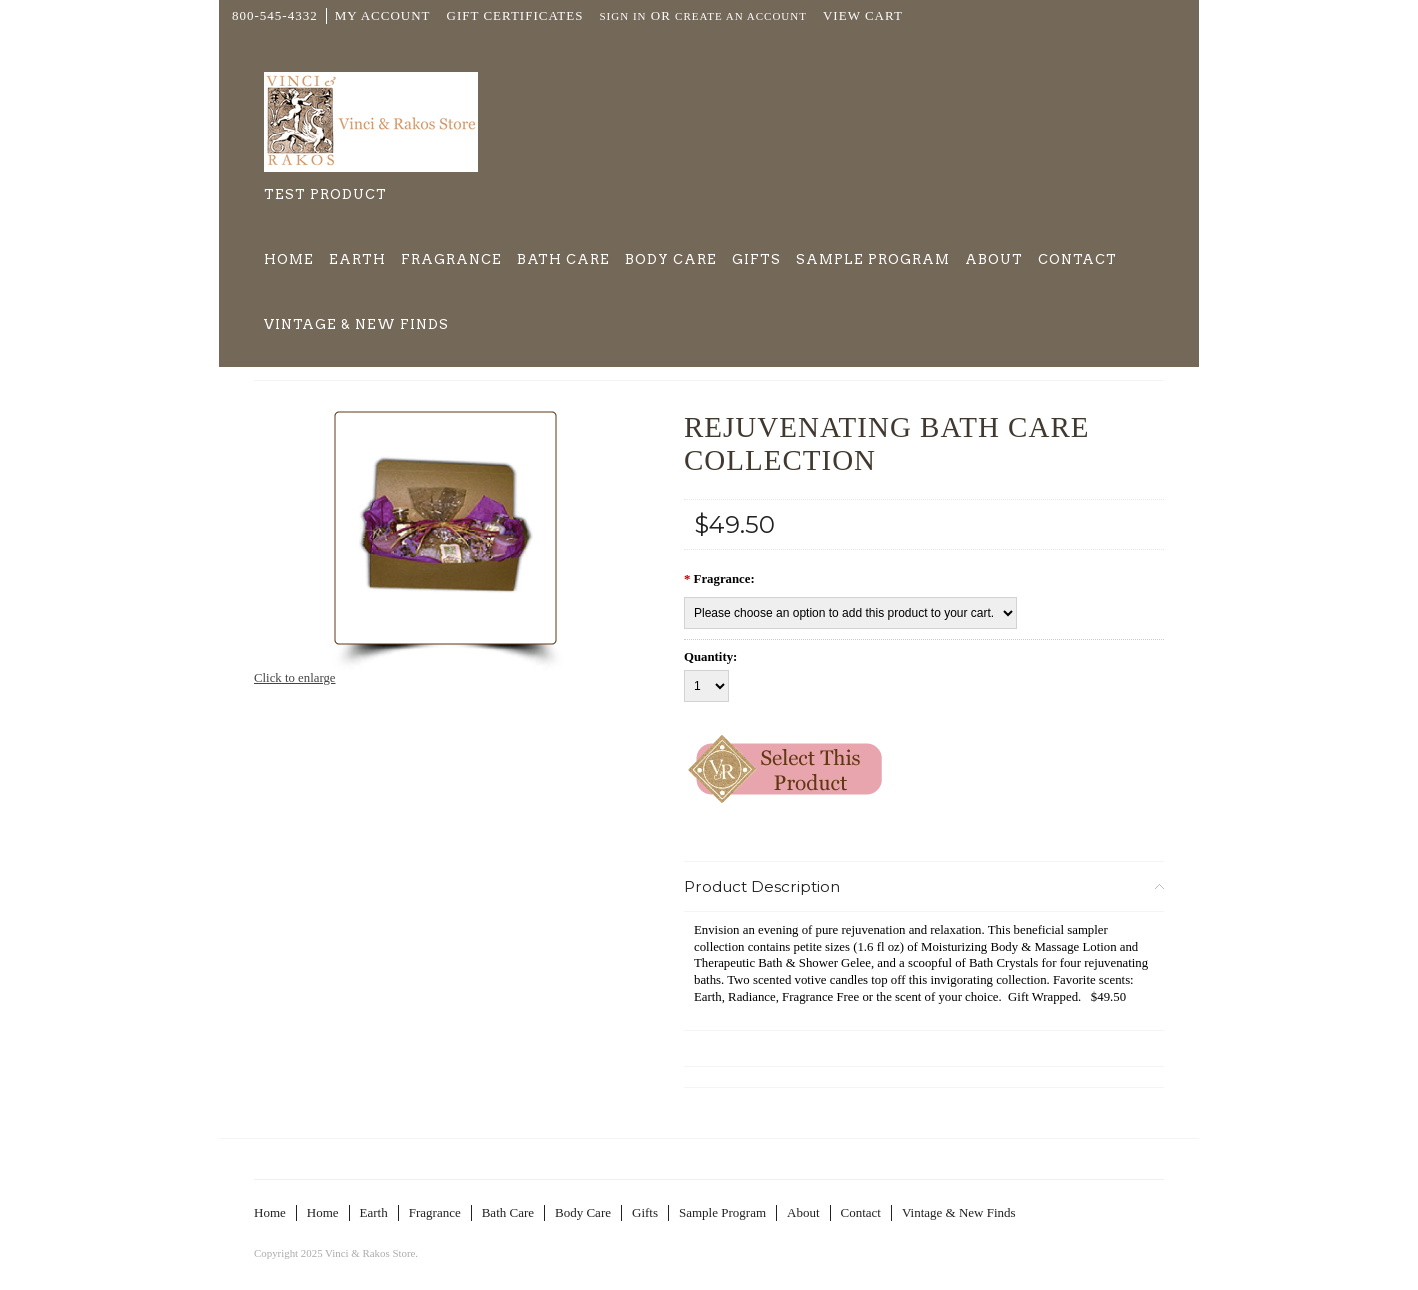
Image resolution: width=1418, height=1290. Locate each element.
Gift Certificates (515, 15)
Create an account (741, 16)
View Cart (863, 15)
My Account (383, 15)
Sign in (622, 16)
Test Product (325, 194)
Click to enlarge (295, 678)
